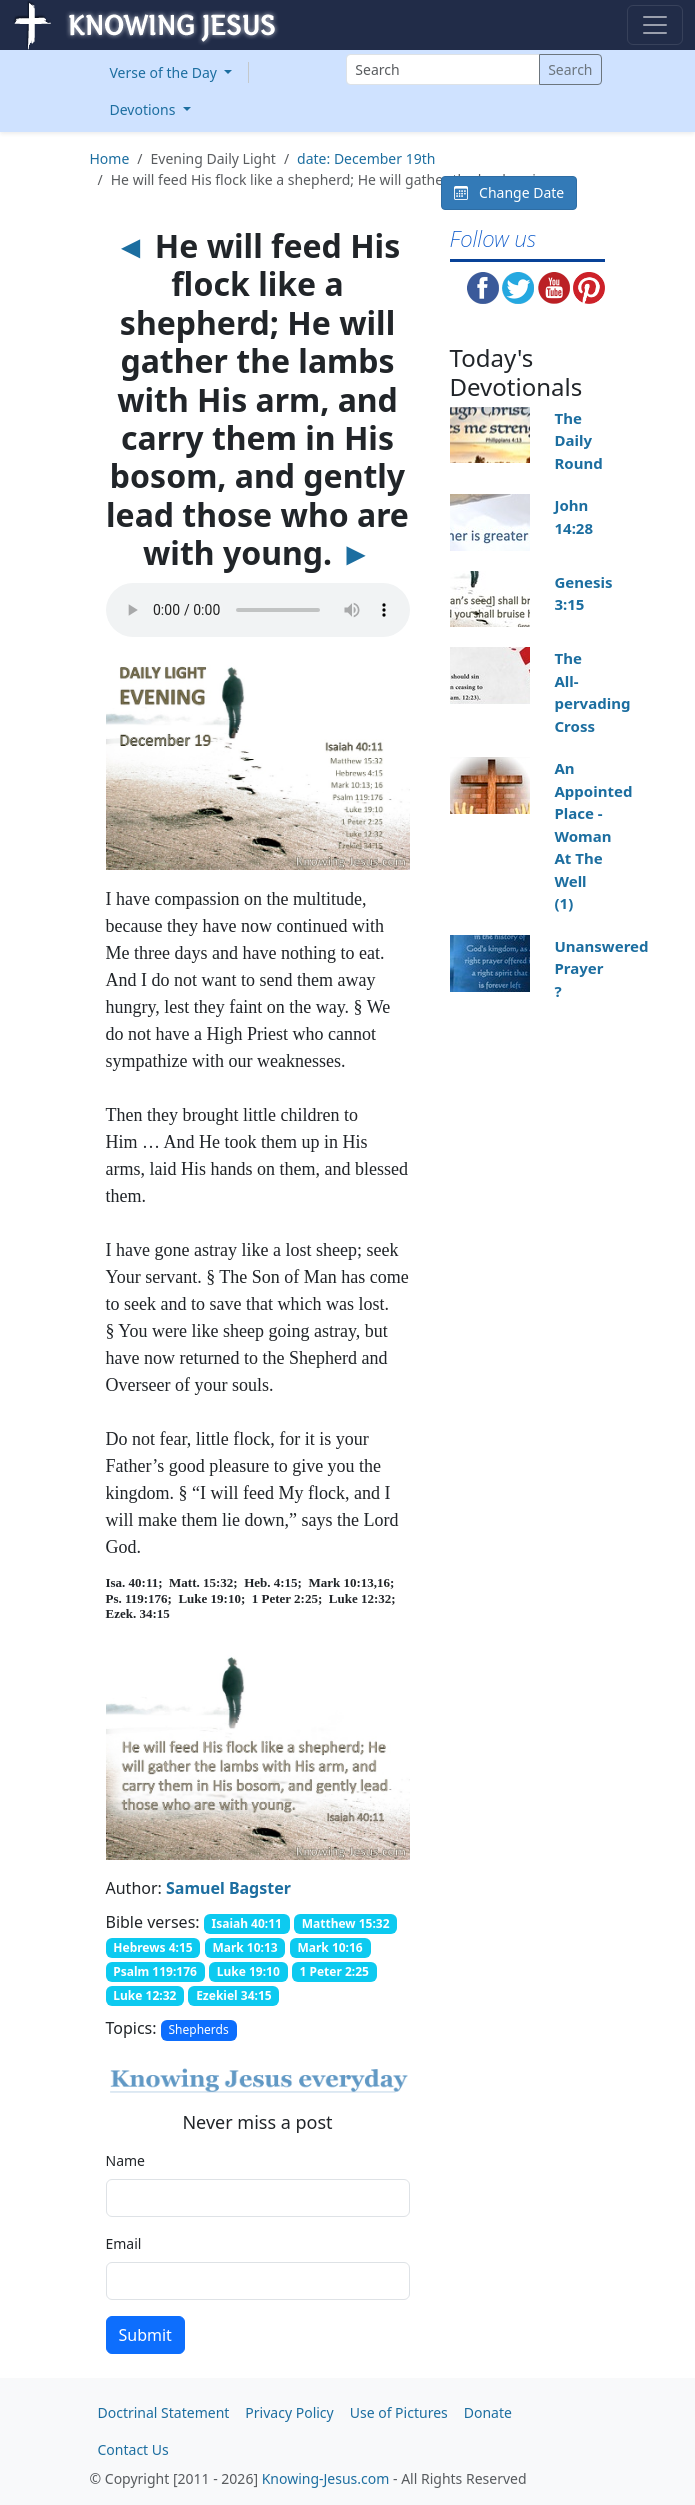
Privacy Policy (289, 2412)
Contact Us (133, 2449)
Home (110, 158)
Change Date (509, 192)
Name (125, 2160)
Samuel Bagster (228, 1888)
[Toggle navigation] (655, 25)
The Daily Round (578, 440)
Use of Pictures (399, 2412)
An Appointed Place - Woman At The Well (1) (593, 835)
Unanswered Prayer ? (601, 968)
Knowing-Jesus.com (326, 2478)
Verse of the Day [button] (165, 72)
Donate (488, 2412)
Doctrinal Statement (164, 2412)
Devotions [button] (145, 109)
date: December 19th (366, 158)
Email (124, 2243)
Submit (145, 2335)
